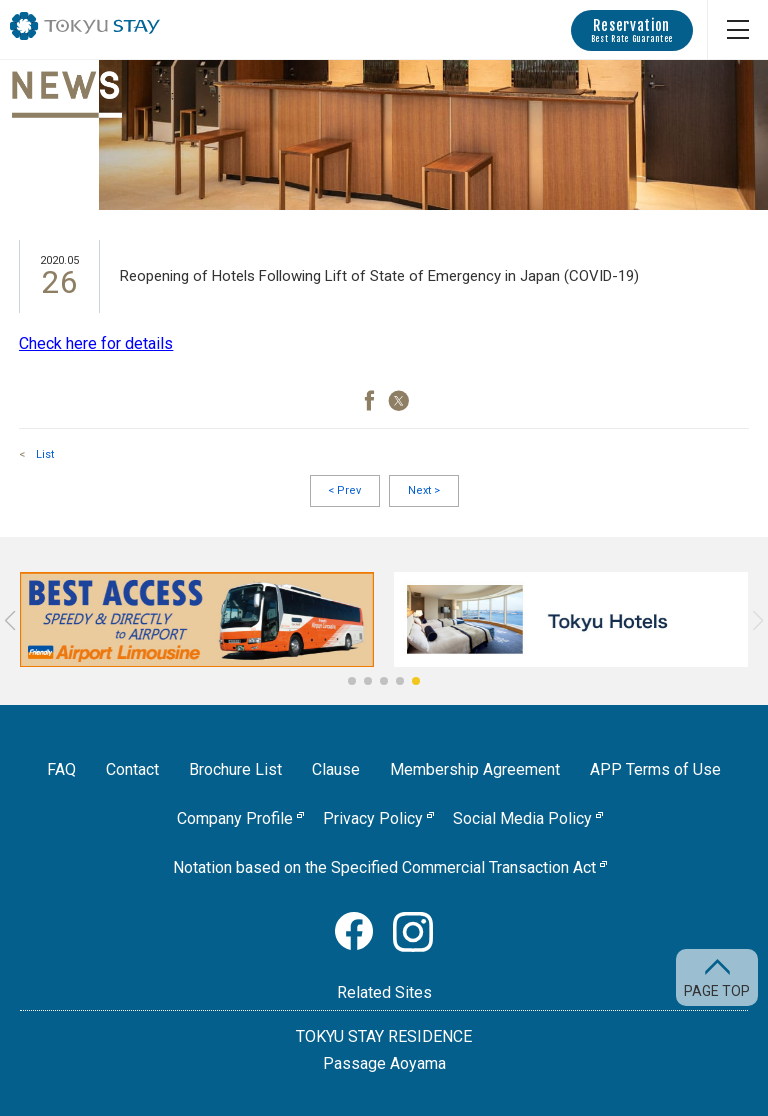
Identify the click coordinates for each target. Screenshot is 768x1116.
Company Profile (235, 818)
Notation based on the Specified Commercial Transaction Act (384, 867)
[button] (352, 681)
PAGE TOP (717, 990)
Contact (132, 769)
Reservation (632, 30)
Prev (344, 490)
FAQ (61, 769)
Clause (336, 769)
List (45, 454)
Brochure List (235, 769)
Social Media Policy (522, 818)
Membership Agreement (475, 769)
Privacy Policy (373, 818)
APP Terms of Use (655, 769)
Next (424, 490)
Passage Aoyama (384, 1063)
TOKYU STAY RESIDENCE (384, 1036)
